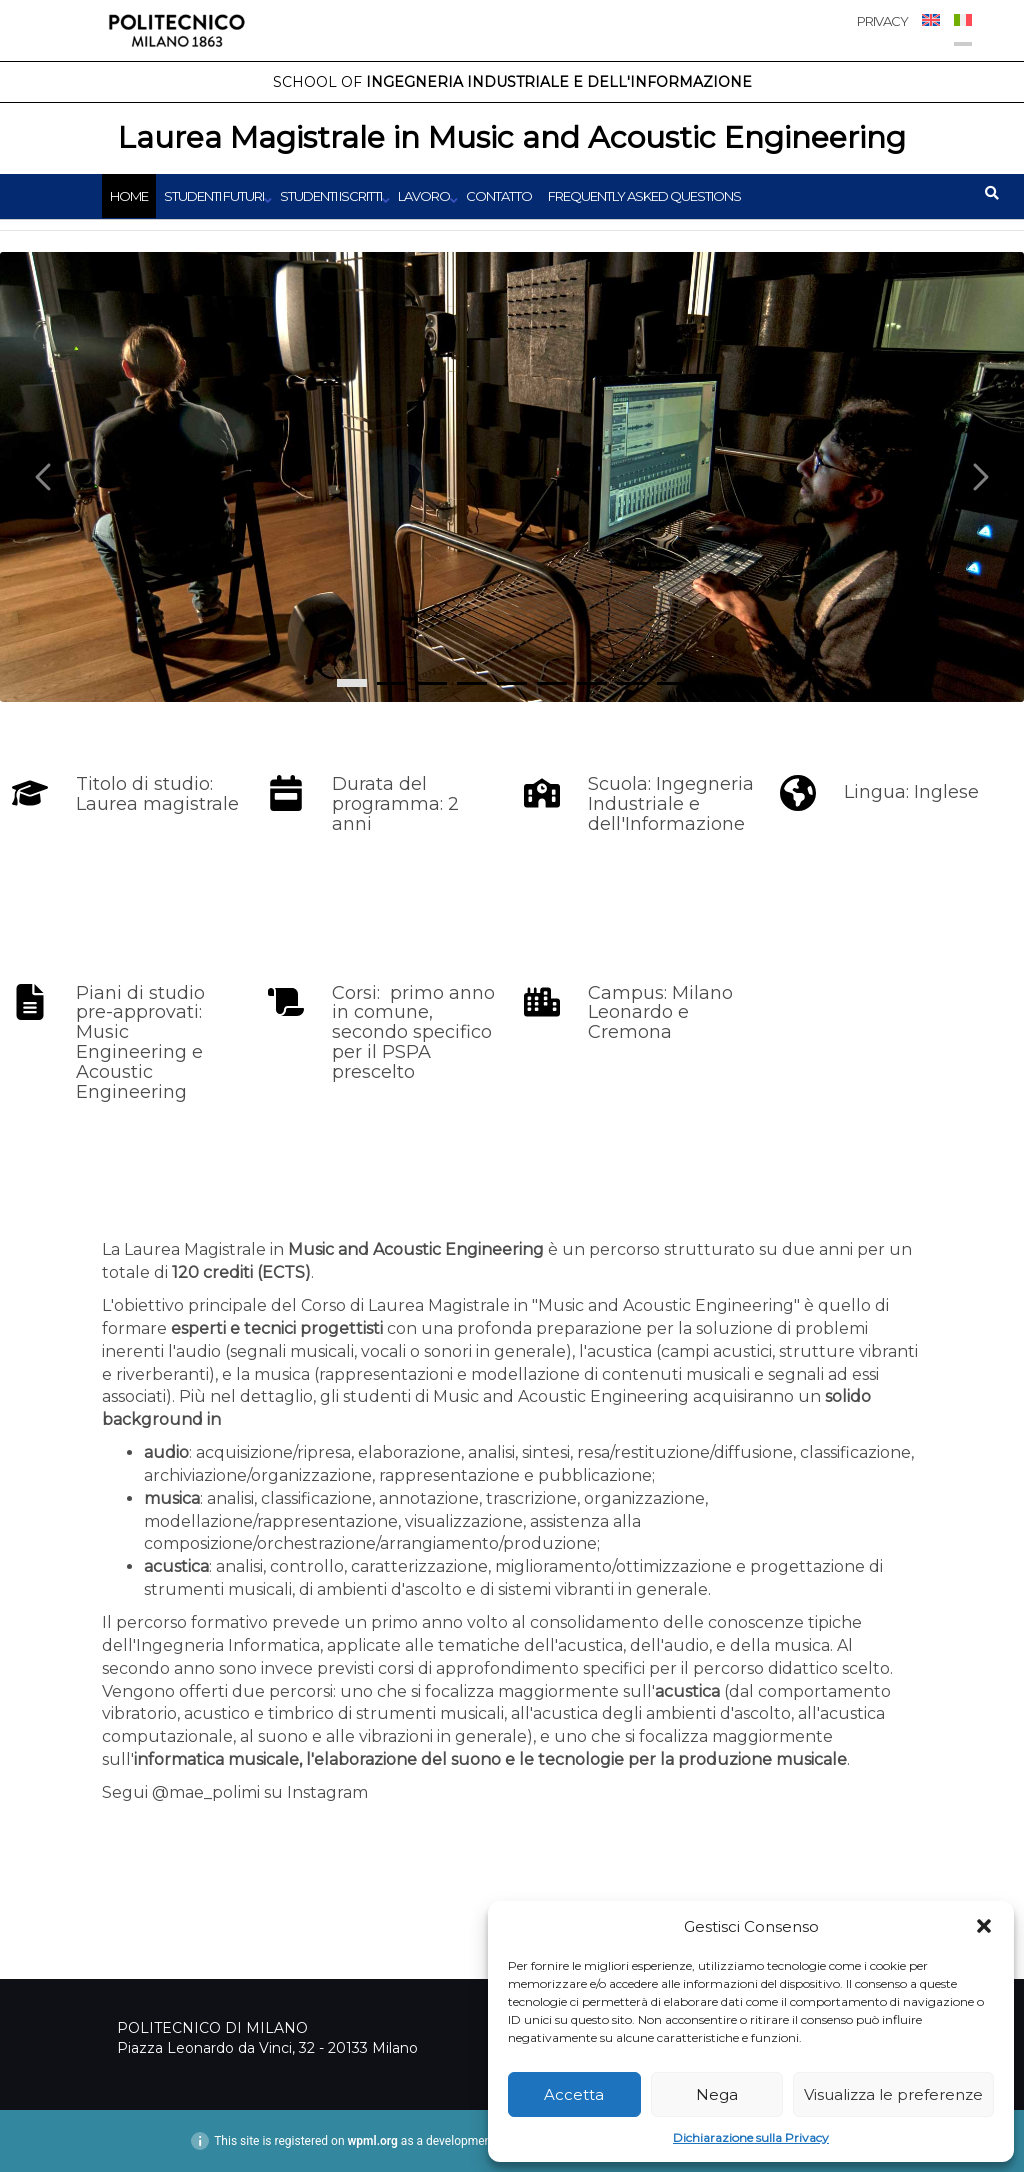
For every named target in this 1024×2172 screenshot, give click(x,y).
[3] (472, 683)
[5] (552, 683)
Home (129, 196)
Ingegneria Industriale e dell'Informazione (512, 82)
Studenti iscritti (331, 196)
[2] (432, 683)
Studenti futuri (214, 196)
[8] (672, 683)
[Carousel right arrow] (979, 477)
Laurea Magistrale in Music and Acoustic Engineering (512, 137)
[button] (984, 1926)
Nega (717, 2094)
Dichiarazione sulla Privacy (751, 2137)
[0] (352, 683)
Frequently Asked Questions (644, 196)
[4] (512, 683)
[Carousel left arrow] (45, 477)
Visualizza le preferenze (893, 2094)
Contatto (499, 196)
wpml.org (373, 2141)
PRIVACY (882, 21)
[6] (592, 683)
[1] (392, 683)
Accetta (574, 2094)
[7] (632, 683)
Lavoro (424, 196)
